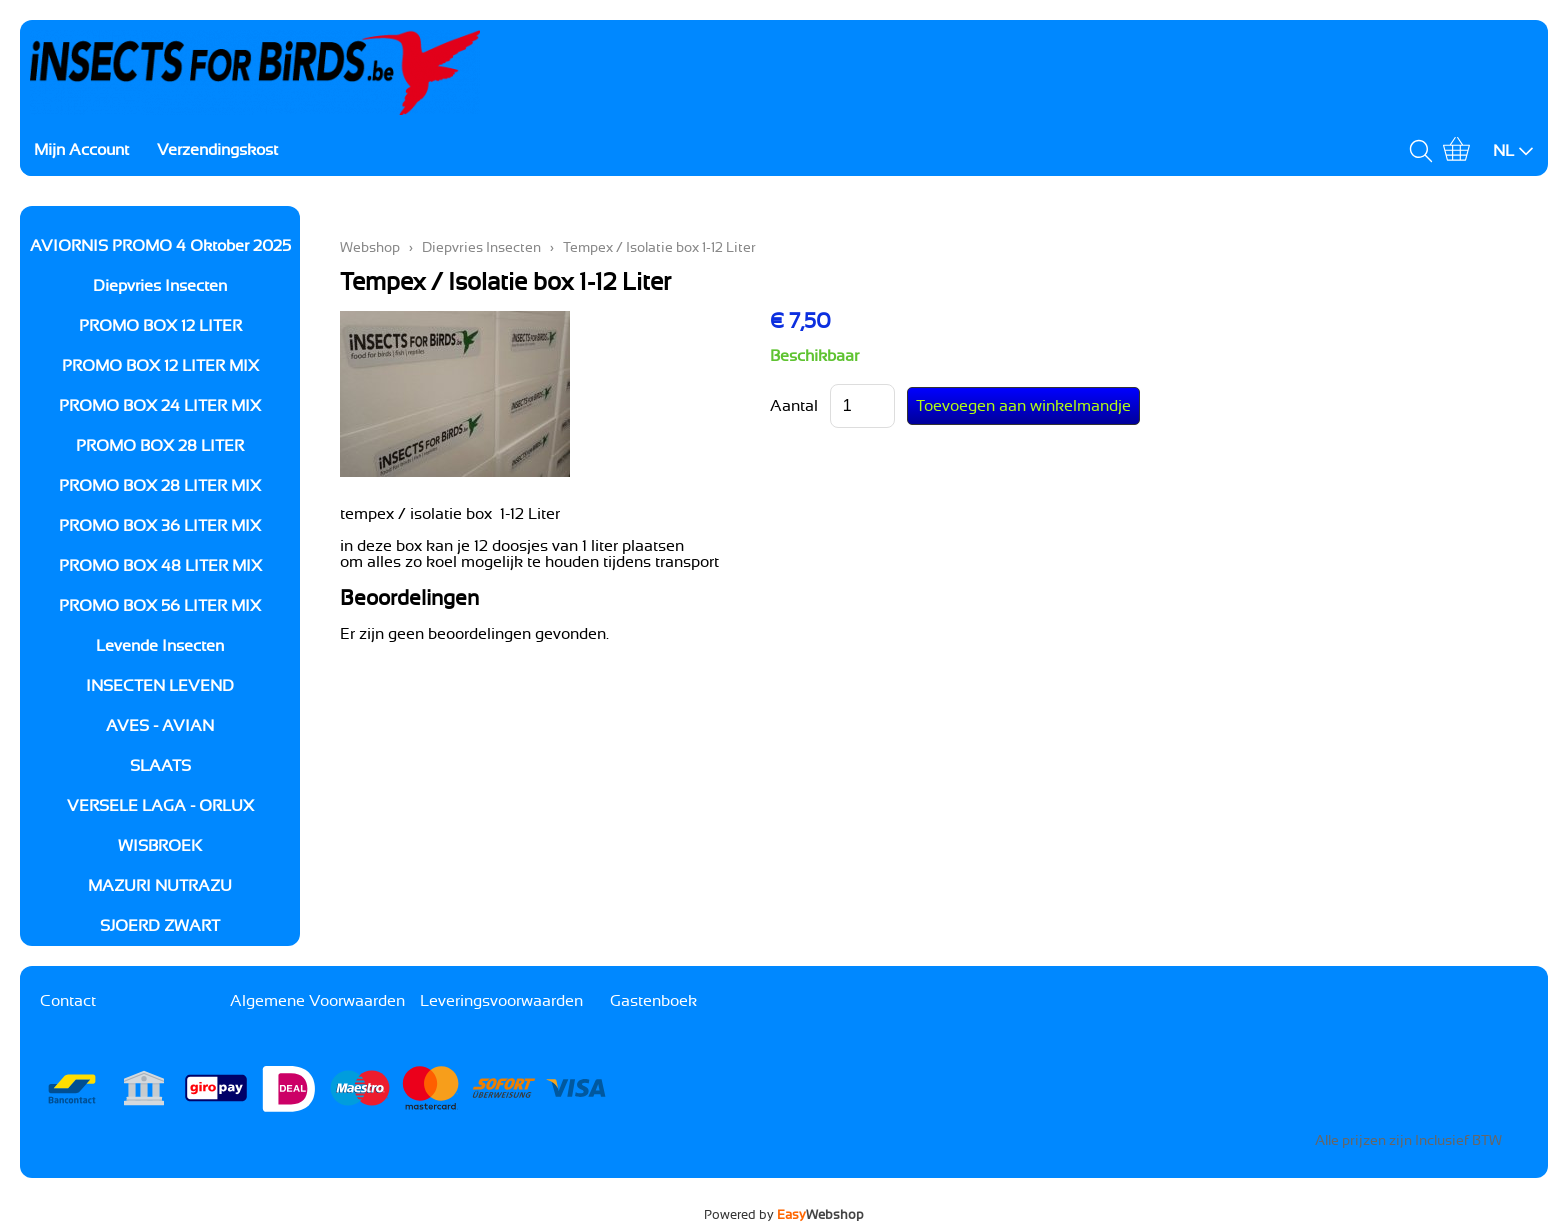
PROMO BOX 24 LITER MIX (160, 406)
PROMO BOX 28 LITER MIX (160, 486)
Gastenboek (653, 1001)
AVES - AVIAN (160, 726)
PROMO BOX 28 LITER (160, 446)
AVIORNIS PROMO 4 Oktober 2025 (160, 246)
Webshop (370, 247)
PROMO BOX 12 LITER (160, 326)
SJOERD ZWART (160, 926)
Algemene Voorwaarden (317, 1001)
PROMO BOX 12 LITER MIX (160, 366)
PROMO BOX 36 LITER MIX (160, 526)
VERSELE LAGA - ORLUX (160, 806)
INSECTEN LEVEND (160, 686)
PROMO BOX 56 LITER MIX (160, 606)
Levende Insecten (160, 646)
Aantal (794, 406)
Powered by (784, 1215)
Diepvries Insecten (160, 286)
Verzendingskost (217, 150)
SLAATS (160, 766)
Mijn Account (81, 150)
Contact (68, 1001)
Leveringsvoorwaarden (501, 1001)
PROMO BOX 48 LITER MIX (160, 566)
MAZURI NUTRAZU (160, 886)
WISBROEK (160, 846)
